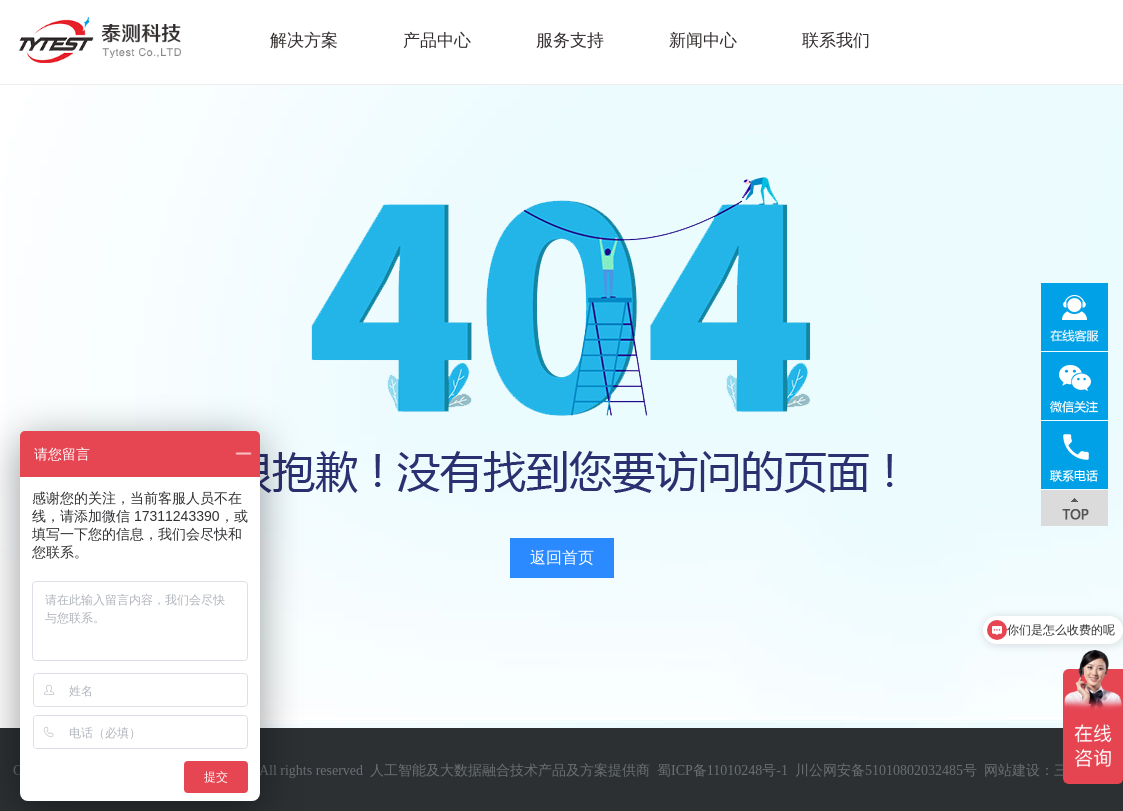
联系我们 (836, 40)
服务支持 (570, 40)
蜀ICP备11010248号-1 (722, 770)
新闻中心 (703, 40)
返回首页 (562, 557)
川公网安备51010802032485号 (886, 770)
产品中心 (437, 40)
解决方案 (304, 40)
